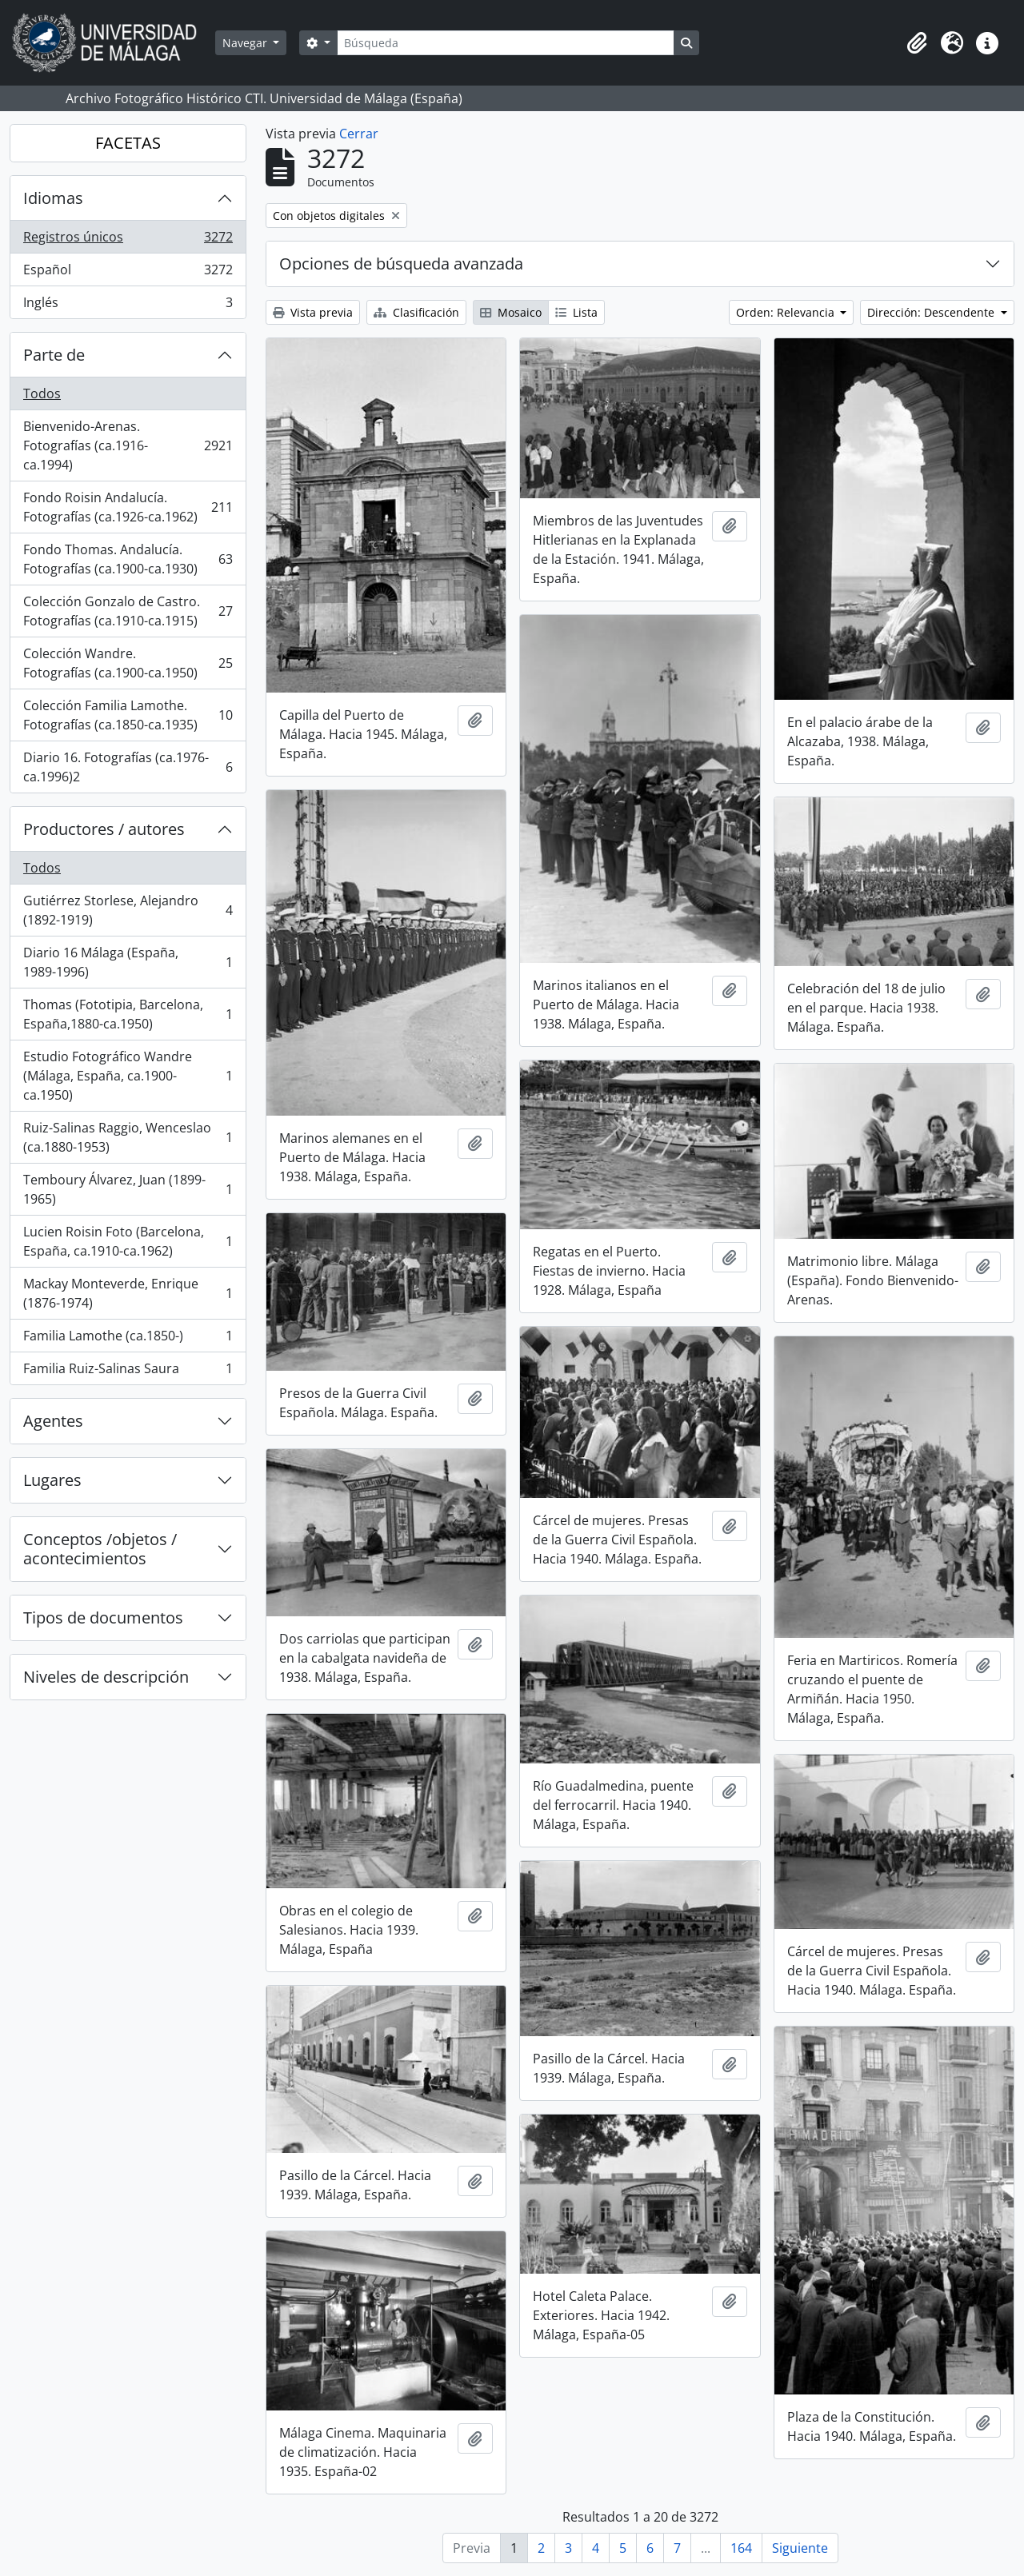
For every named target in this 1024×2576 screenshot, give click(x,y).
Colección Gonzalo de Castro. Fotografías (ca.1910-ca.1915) (127, 611)
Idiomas (53, 198)
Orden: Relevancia (787, 312)
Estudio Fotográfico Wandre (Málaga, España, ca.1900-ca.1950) (127, 1076)
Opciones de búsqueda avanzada (401, 263)
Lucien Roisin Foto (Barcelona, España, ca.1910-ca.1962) (127, 1241)
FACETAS (128, 143)
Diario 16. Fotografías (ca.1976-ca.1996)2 (127, 767)
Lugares (52, 1480)
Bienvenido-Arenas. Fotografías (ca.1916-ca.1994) (127, 445)
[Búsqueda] (505, 42)
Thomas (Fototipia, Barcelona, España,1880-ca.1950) (127, 1014)
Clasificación (416, 312)
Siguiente (800, 2548)
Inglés (127, 305)
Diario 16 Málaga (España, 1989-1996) (127, 962)
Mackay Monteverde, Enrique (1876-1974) (127, 1293)
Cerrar (358, 133)
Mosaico (511, 312)
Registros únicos (127, 240)
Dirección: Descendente (932, 312)
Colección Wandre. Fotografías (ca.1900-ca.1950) (127, 663)
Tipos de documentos (103, 1617)
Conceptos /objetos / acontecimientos (100, 1548)
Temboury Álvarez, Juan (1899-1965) (127, 1189)
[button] (916, 43)
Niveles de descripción (106, 1676)
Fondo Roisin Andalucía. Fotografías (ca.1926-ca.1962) (127, 507)
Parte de (54, 354)
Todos (42, 393)
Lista (576, 312)
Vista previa (313, 312)
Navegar (246, 42)
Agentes (53, 1421)
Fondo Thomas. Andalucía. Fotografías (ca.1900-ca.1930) (127, 559)
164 (741, 2548)
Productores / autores (104, 829)
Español (127, 273)
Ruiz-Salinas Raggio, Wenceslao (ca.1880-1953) (127, 1137)
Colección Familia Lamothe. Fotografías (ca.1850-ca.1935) (127, 715)
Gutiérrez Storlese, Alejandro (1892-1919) (127, 910)
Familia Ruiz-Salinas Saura (127, 1371)
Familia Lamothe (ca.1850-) (127, 1339)
